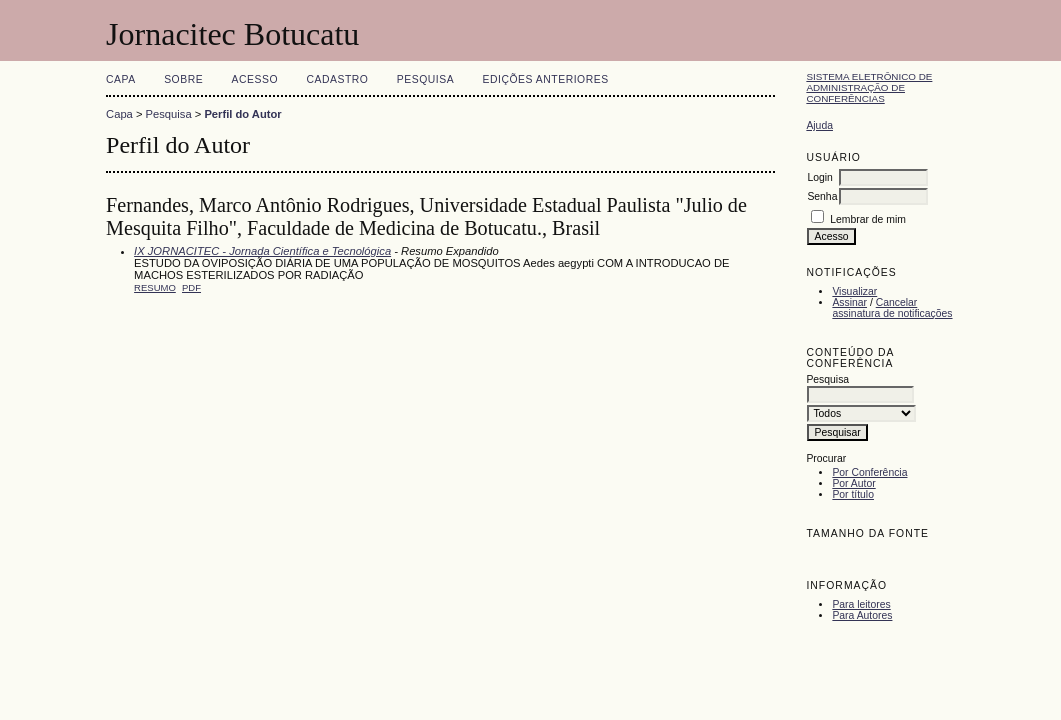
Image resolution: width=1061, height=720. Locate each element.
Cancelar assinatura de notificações (892, 308)
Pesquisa (425, 79)
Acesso (255, 79)
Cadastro (337, 79)
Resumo (155, 287)
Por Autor (853, 483)
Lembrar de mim (868, 219)
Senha (822, 196)
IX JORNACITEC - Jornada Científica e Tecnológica (262, 251)
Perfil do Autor (242, 114)
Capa (121, 79)
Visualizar (854, 291)
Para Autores (862, 615)
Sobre (183, 79)
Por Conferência (869, 472)
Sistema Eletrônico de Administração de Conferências (869, 87)
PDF (191, 287)
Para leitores (861, 604)
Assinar (849, 302)
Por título (853, 494)
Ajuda (819, 125)
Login (819, 177)
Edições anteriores (546, 79)
